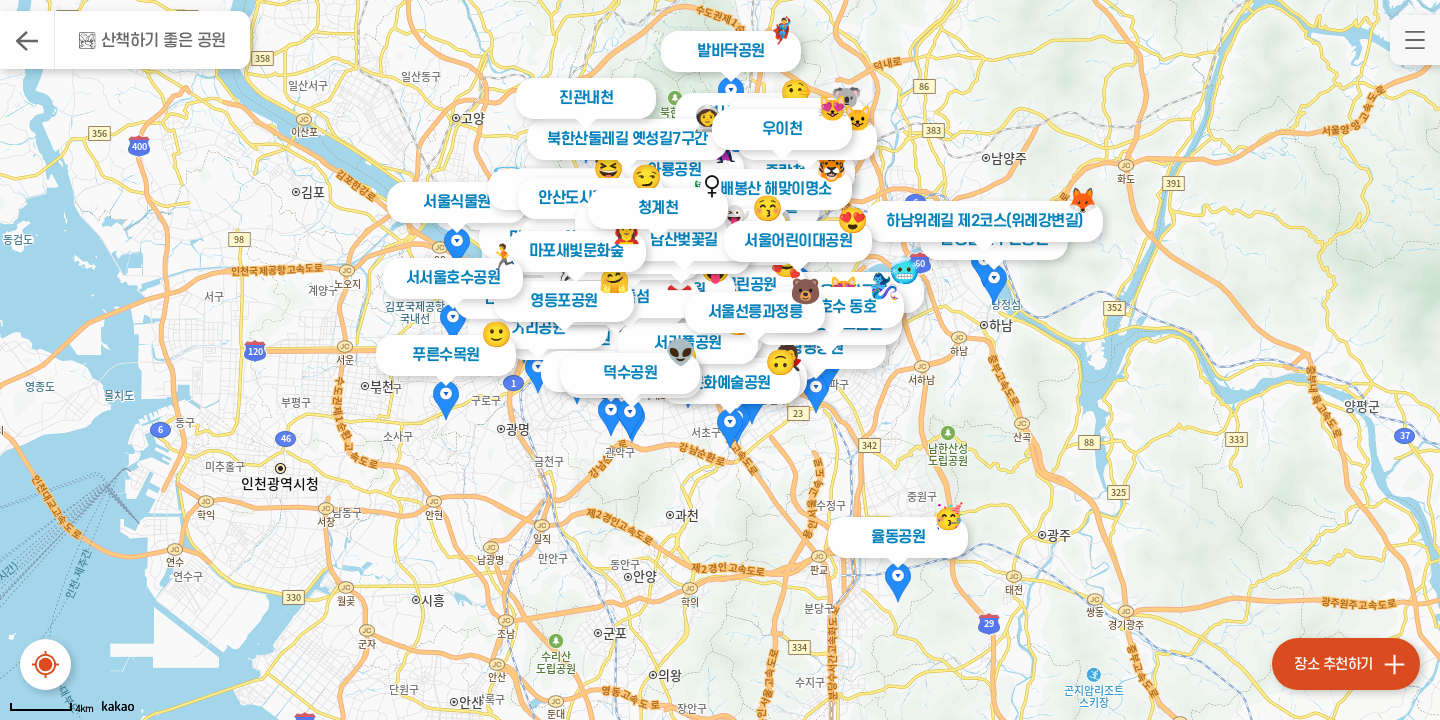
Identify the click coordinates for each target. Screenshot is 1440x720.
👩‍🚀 (702, 118)
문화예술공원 (730, 383)
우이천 (782, 129)
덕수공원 (630, 373)
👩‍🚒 (625, 230)
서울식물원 (457, 202)
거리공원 (538, 328)
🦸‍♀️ (694, 202)
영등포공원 (564, 301)
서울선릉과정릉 (754, 312)
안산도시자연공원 (588, 198)
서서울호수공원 (452, 278)
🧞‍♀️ (884, 286)
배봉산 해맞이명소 (772, 189)
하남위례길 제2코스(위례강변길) (978, 221)
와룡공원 (674, 170)
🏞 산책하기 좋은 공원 (151, 41)
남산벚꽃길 (684, 240)
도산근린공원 (736, 285)
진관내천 (586, 98)
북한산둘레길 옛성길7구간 (622, 139)
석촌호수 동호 (834, 307)
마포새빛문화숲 (575, 251)
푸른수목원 (446, 355)
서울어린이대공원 (794, 241)
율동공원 (898, 537)
